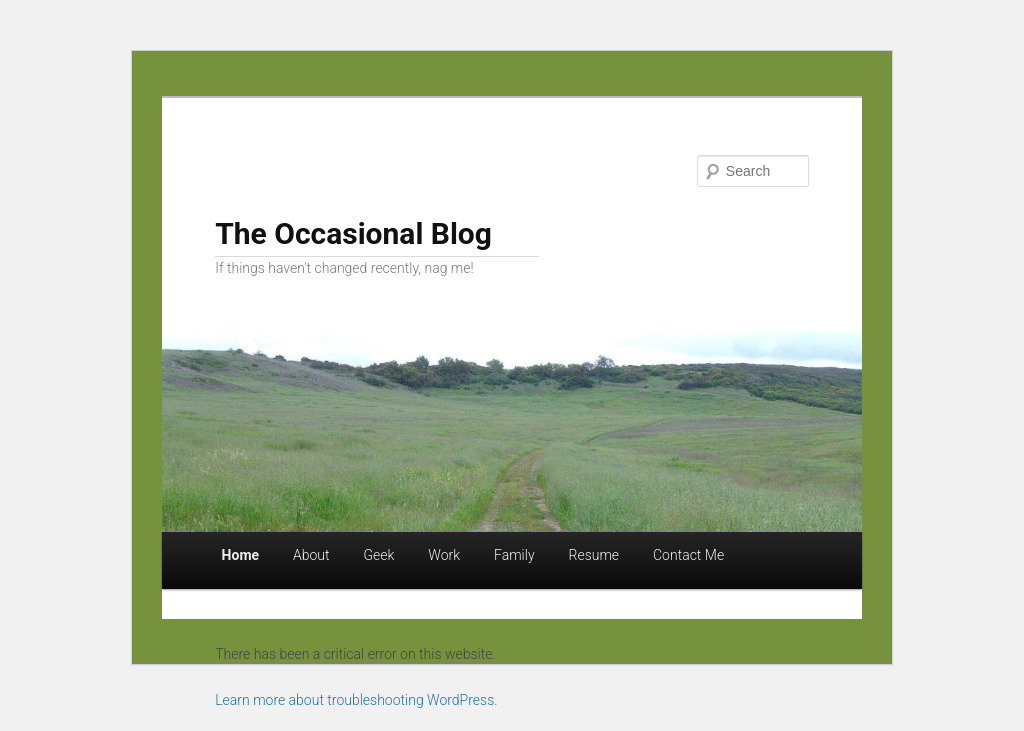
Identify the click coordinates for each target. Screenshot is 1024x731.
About (311, 555)
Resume (594, 555)
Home (240, 555)
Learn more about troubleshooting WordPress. (356, 700)
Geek (379, 555)
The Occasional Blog (353, 233)
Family (514, 555)
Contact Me (688, 555)
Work (444, 555)
